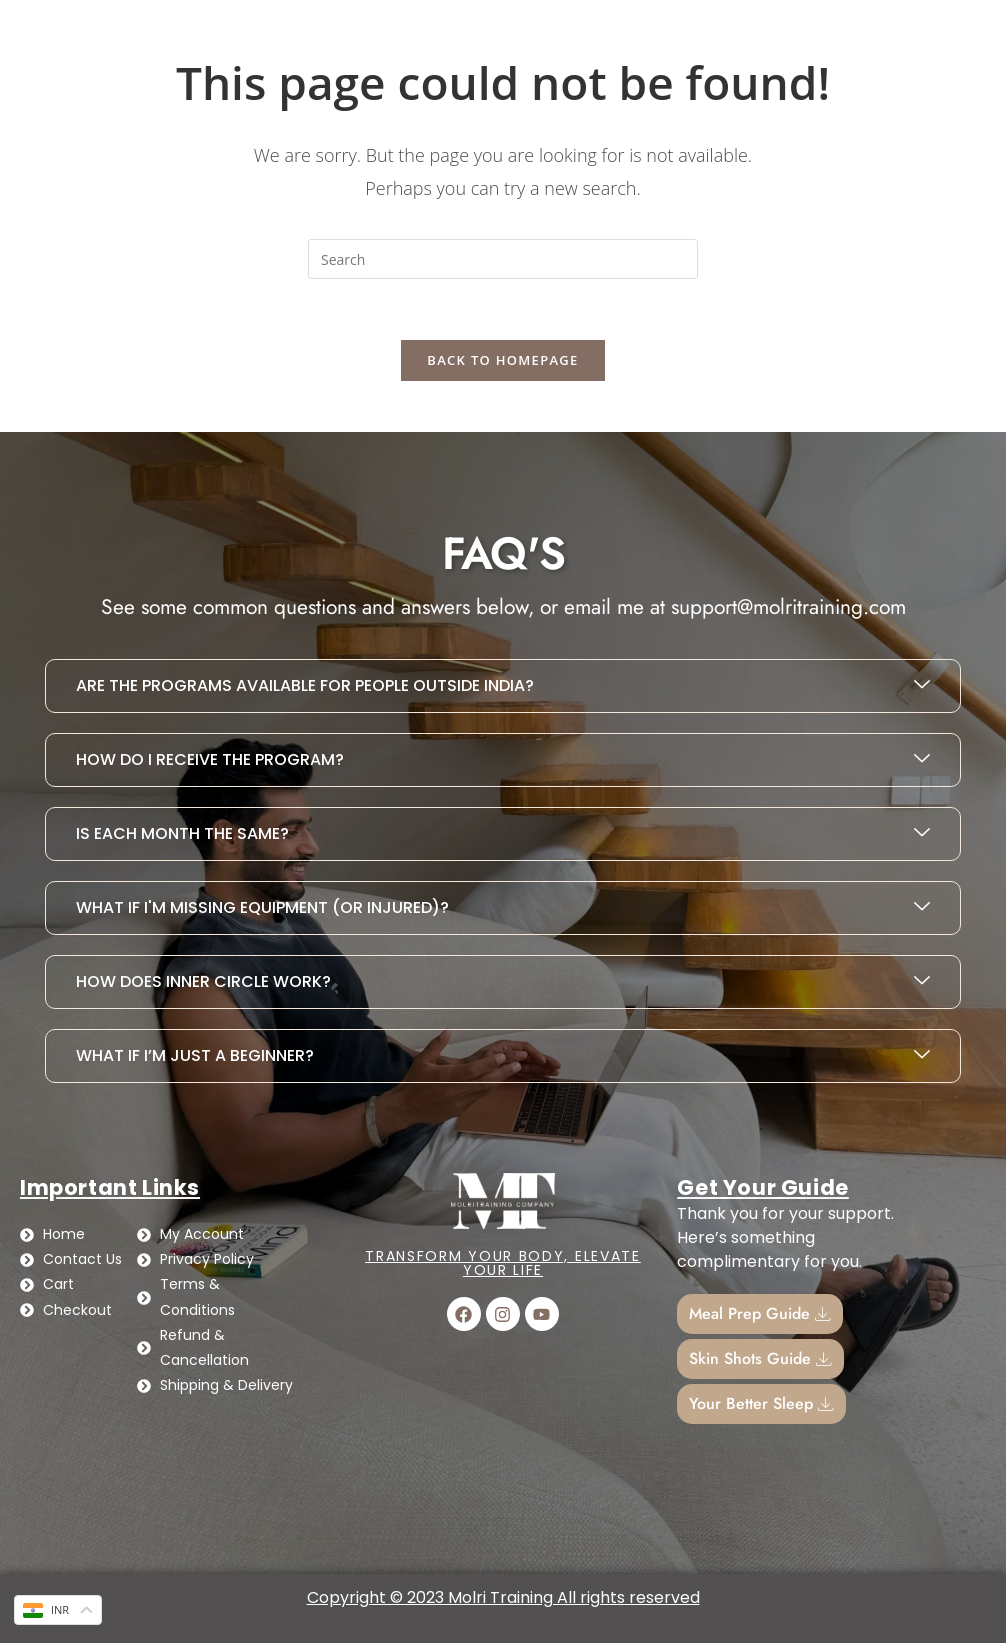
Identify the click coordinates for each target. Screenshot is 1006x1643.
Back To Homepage (502, 360)
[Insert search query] (503, 259)
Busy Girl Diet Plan (319, 44)
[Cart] (740, 44)
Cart (780, 44)
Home (51, 44)
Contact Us (163, 44)
